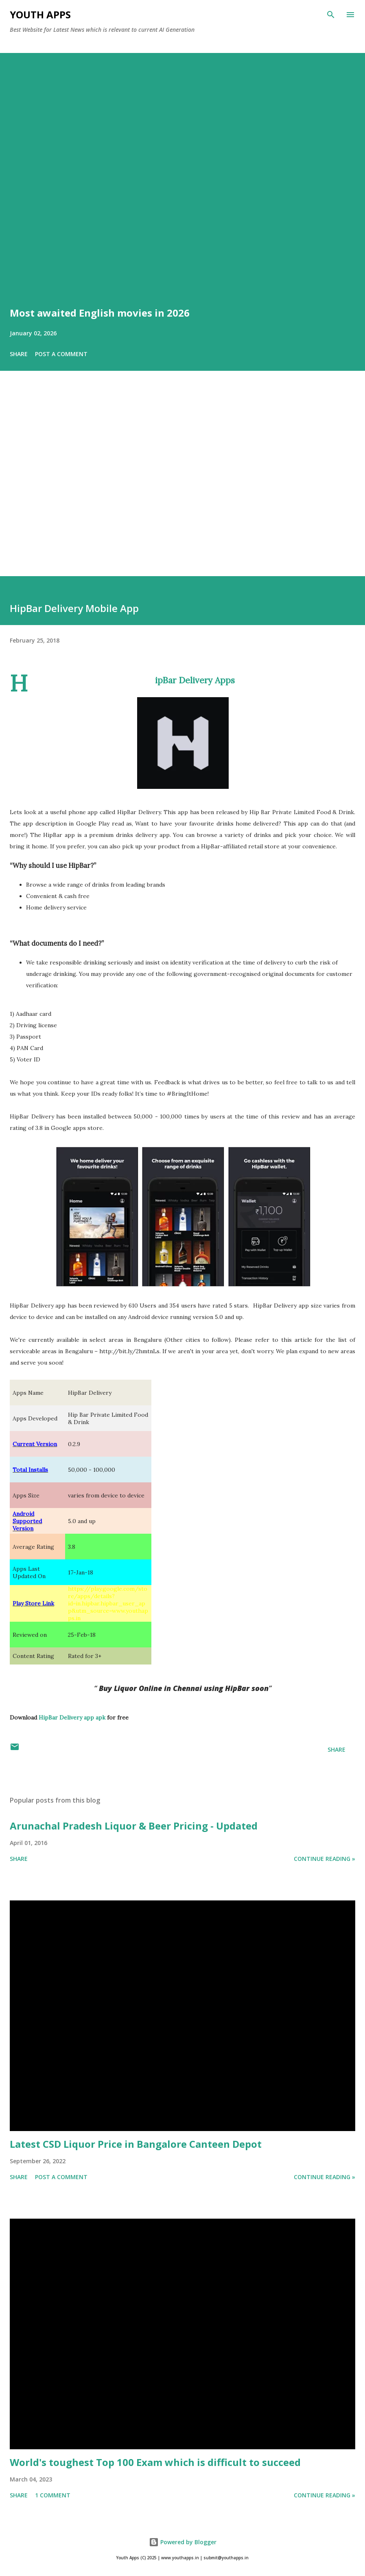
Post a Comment (61, 354)
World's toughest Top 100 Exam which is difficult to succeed (155, 2462)
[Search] (331, 15)
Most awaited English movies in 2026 (100, 312)
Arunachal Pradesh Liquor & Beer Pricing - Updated (134, 1825)
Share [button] (19, 354)
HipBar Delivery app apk (72, 1717)
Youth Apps (40, 14)
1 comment (52, 2495)
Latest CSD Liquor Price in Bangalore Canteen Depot (136, 2144)
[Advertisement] (182, 485)
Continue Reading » (324, 1859)
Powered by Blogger (182, 2542)
